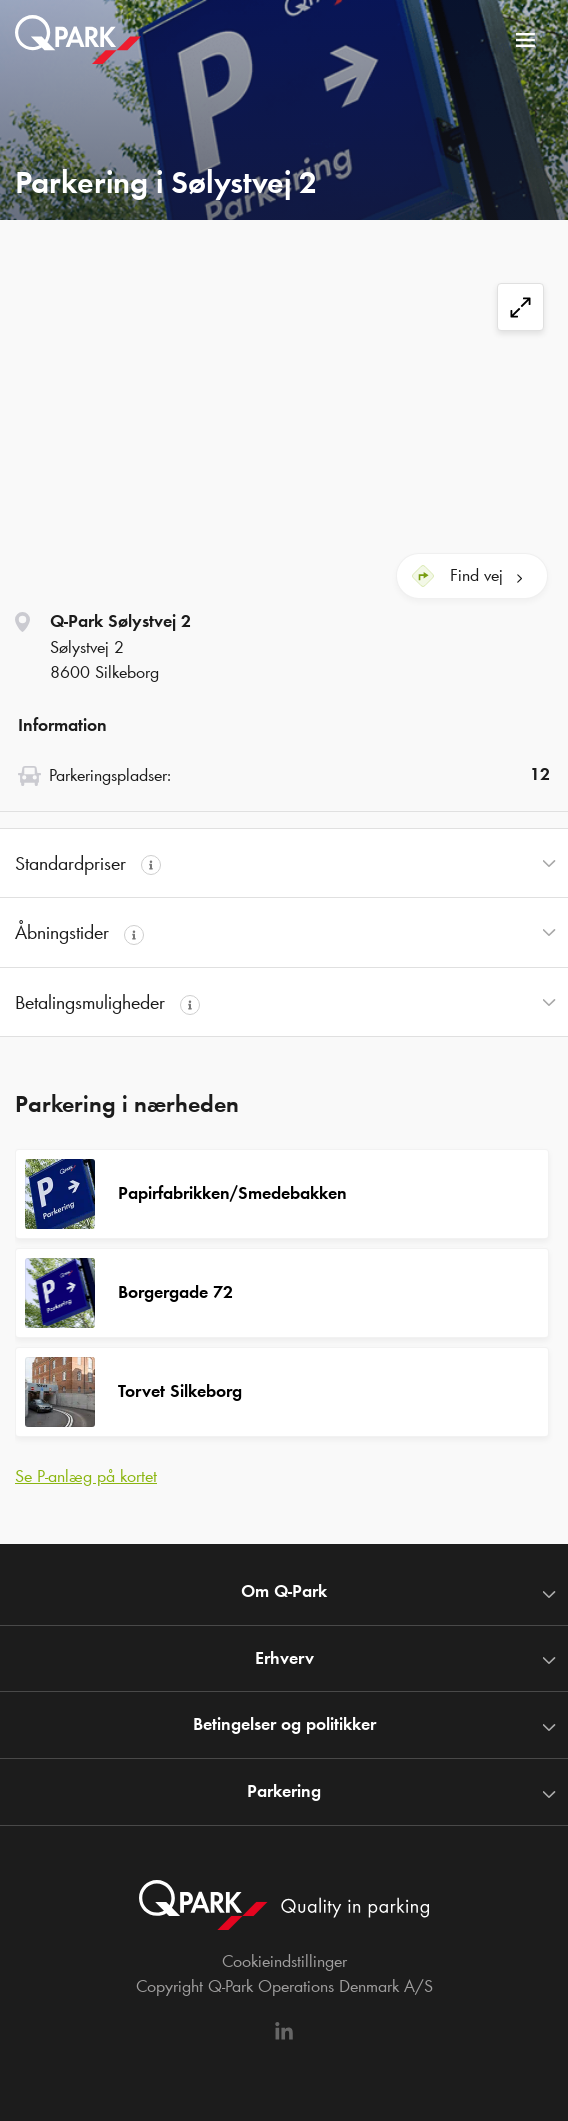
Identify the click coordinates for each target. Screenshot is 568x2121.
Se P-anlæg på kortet (86, 1476)
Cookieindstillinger (284, 1961)
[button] (284, 863)
